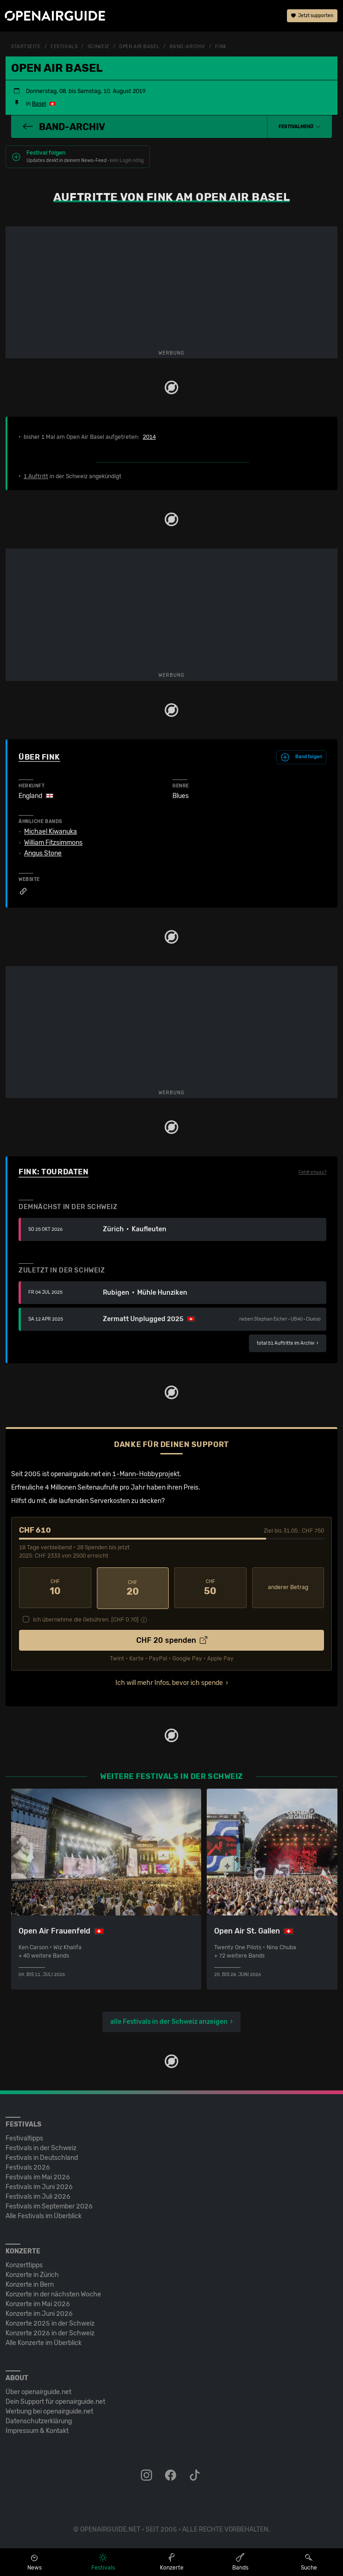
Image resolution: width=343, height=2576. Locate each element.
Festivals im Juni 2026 (39, 2185)
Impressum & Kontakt (37, 2429)
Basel (39, 103)
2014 (149, 437)
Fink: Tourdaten (54, 1171)
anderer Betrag (288, 1587)
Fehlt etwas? (312, 1172)
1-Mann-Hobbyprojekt (145, 1474)
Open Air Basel (139, 47)
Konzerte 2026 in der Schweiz (50, 2332)
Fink (220, 47)
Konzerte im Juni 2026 (39, 2312)
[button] (299, 127)
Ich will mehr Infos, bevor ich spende (169, 1682)
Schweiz (98, 47)
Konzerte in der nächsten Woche (53, 2293)
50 (210, 1588)
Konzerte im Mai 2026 (38, 2303)
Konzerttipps (24, 2264)
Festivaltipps (24, 2137)
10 (55, 1588)
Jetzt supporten (312, 16)
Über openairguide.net (38, 2391)
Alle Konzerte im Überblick (44, 2341)
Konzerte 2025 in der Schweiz (50, 2322)
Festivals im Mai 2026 (38, 2176)
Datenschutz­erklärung (39, 2420)
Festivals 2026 (28, 2166)
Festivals (64, 47)
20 (133, 1588)
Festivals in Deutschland (42, 2156)
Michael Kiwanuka (50, 832)
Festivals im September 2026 (49, 2205)
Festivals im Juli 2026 (38, 2195)
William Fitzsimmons (53, 843)
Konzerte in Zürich (32, 2273)
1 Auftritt (36, 476)
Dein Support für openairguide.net (55, 2400)
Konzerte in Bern (30, 2283)
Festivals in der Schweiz (41, 2147)
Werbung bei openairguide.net (49, 2410)
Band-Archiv (187, 47)
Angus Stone (43, 853)
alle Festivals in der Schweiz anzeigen (169, 2020)
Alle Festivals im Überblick (44, 2215)
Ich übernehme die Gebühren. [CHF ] (86, 1619)
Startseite (26, 47)
